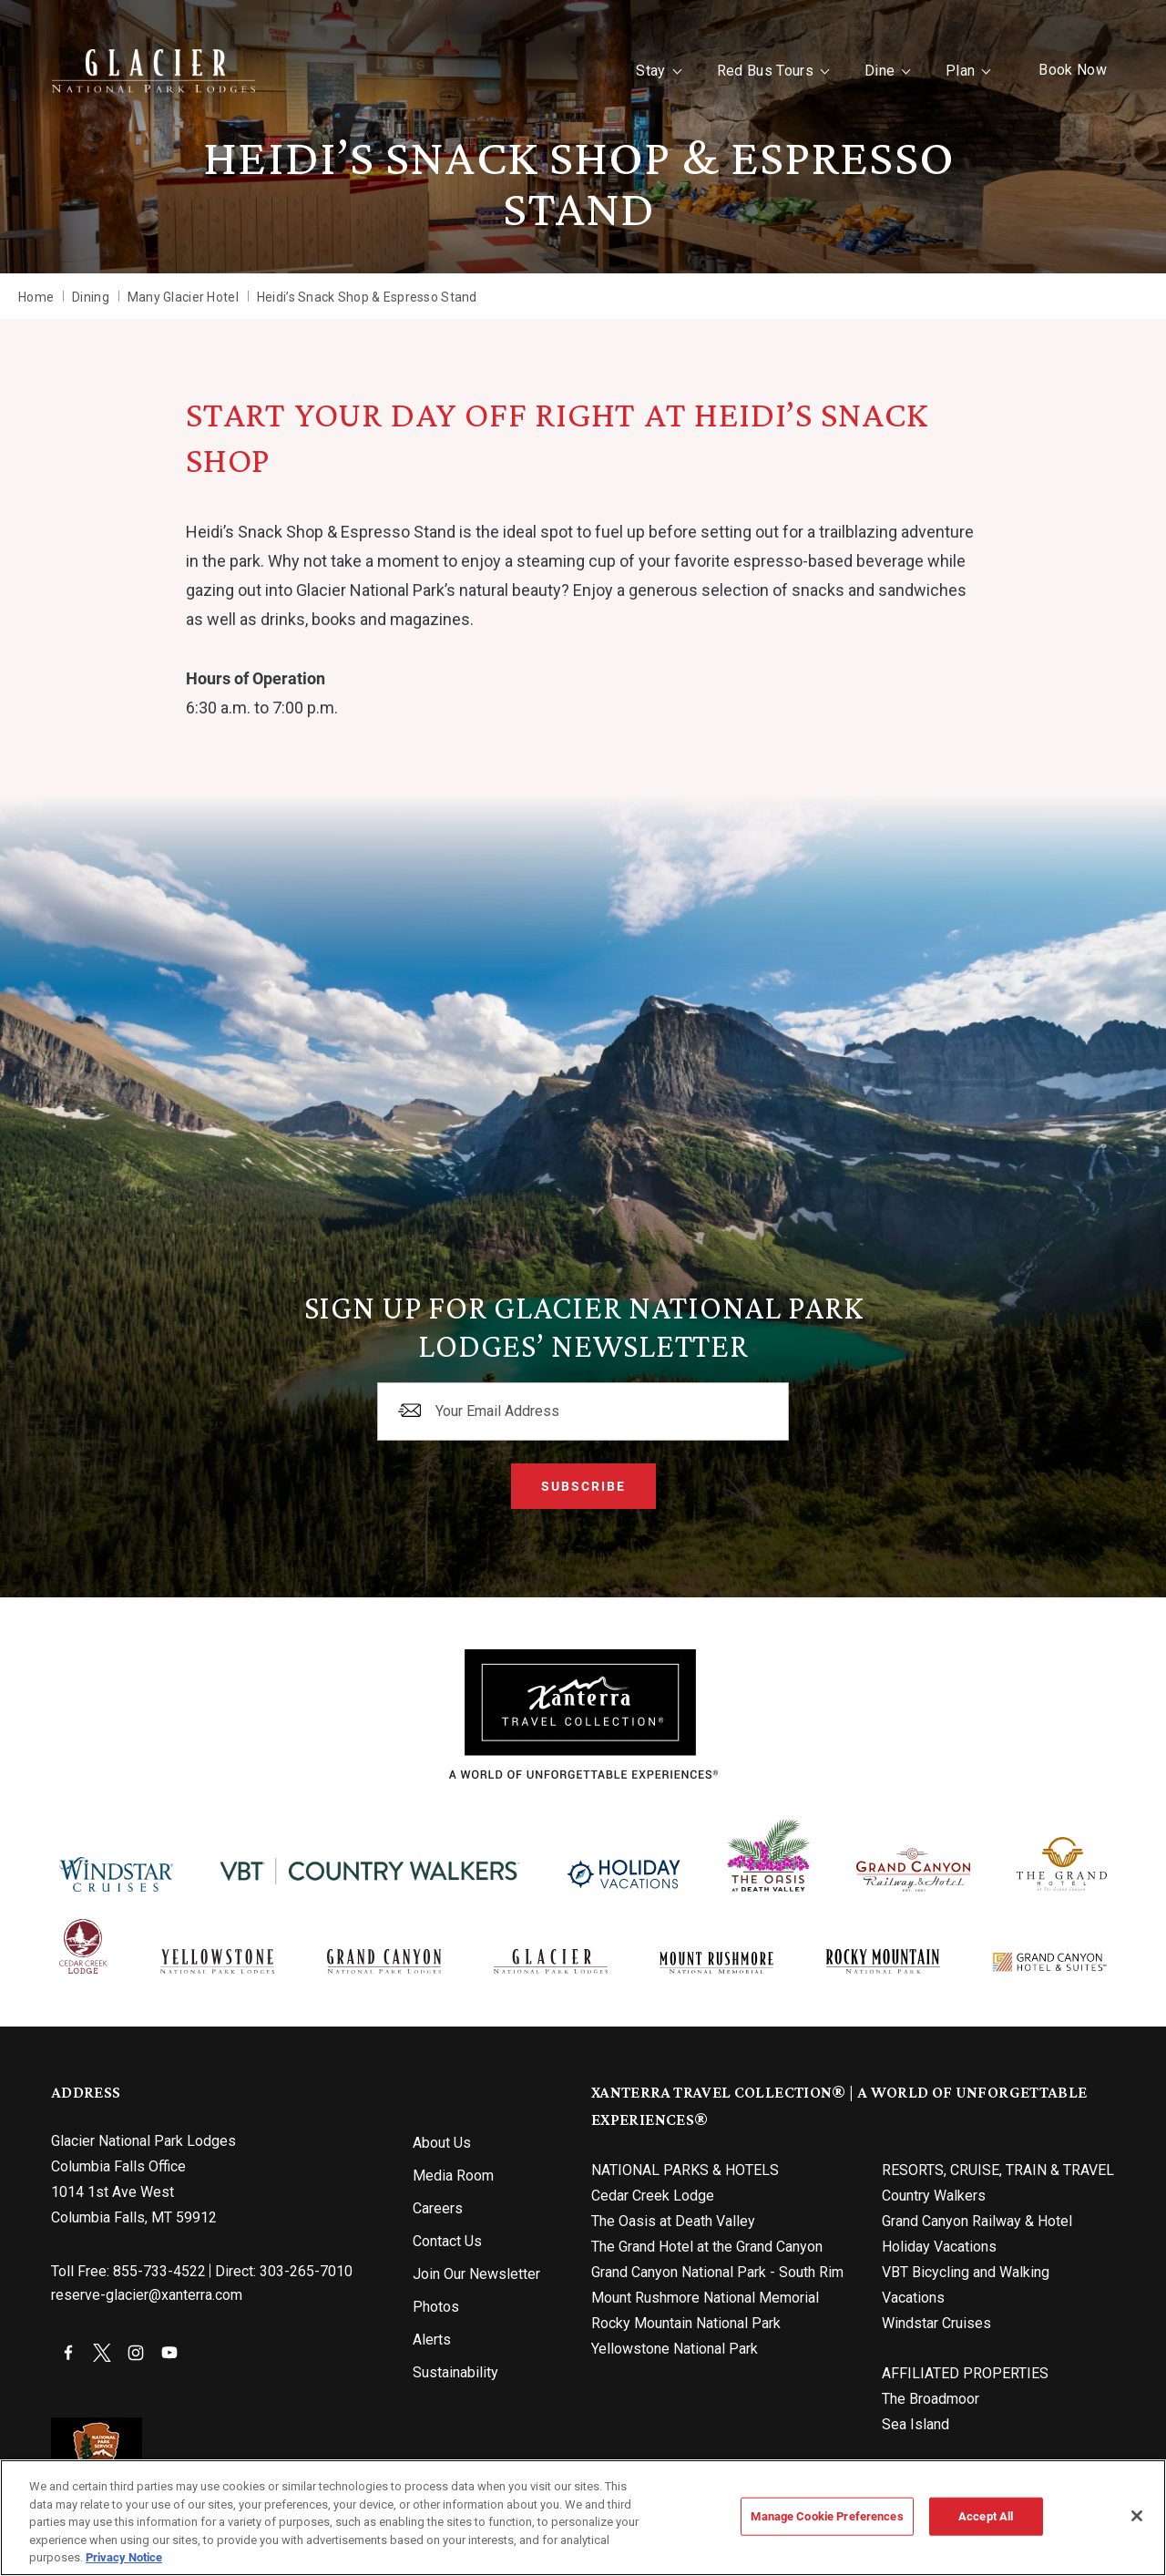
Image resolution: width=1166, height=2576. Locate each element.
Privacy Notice (124, 2557)
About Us (442, 2142)
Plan (960, 70)
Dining (90, 297)
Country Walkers (934, 2195)
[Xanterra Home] (153, 71)
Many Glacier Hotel (183, 297)
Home (36, 297)
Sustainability (455, 2372)
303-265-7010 (306, 2271)
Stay (650, 70)
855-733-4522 (159, 2271)
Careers (438, 2208)
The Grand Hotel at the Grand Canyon (707, 2246)
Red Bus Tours (765, 70)
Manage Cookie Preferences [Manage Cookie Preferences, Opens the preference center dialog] (827, 2516)
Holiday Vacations (939, 2246)
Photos (436, 2306)
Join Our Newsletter (476, 2274)
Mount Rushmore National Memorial (705, 2297)
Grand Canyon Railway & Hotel (977, 2221)
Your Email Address (497, 1411)
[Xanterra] (583, 1713)
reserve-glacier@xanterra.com (146, 2295)
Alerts (432, 2339)
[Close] (1137, 2516)
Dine (879, 70)
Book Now (1072, 69)
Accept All (985, 2516)
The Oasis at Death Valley (673, 2221)
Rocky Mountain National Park (686, 2323)
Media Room (453, 2175)
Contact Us (447, 2241)
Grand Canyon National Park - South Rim (717, 2272)
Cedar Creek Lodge (652, 2195)
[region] (583, 2517)
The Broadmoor (930, 2398)
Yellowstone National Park (674, 2348)
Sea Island (915, 2424)
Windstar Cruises (936, 2323)
